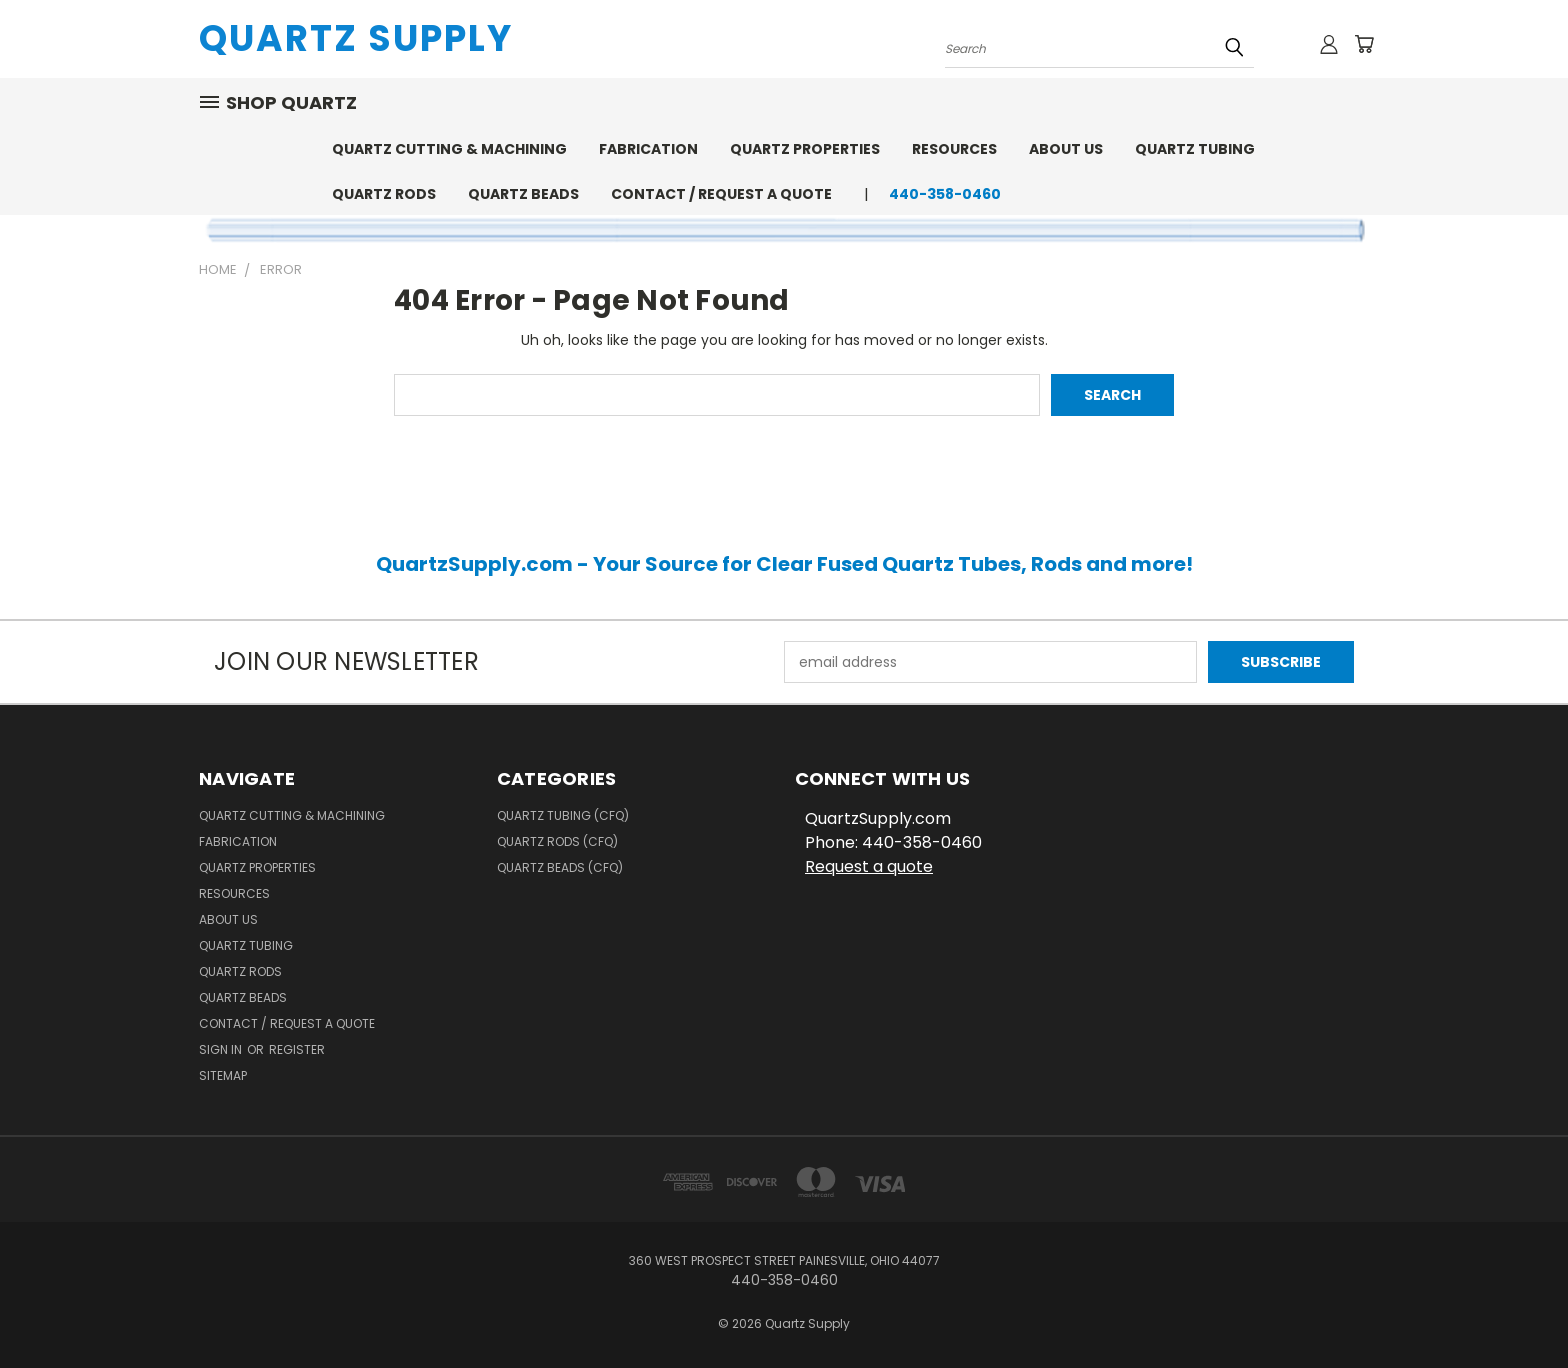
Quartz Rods (384, 194)
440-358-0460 (945, 194)
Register (297, 1049)
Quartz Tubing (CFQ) (563, 815)
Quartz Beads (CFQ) (560, 867)
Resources (954, 149)
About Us (1066, 149)
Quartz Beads (523, 194)
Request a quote (869, 866)
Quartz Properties (805, 149)
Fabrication (648, 149)
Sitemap (223, 1075)
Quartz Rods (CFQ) (557, 841)
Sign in (222, 1049)
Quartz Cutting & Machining (449, 149)
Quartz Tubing (1195, 149)
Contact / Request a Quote (721, 194)
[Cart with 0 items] (1364, 44)
